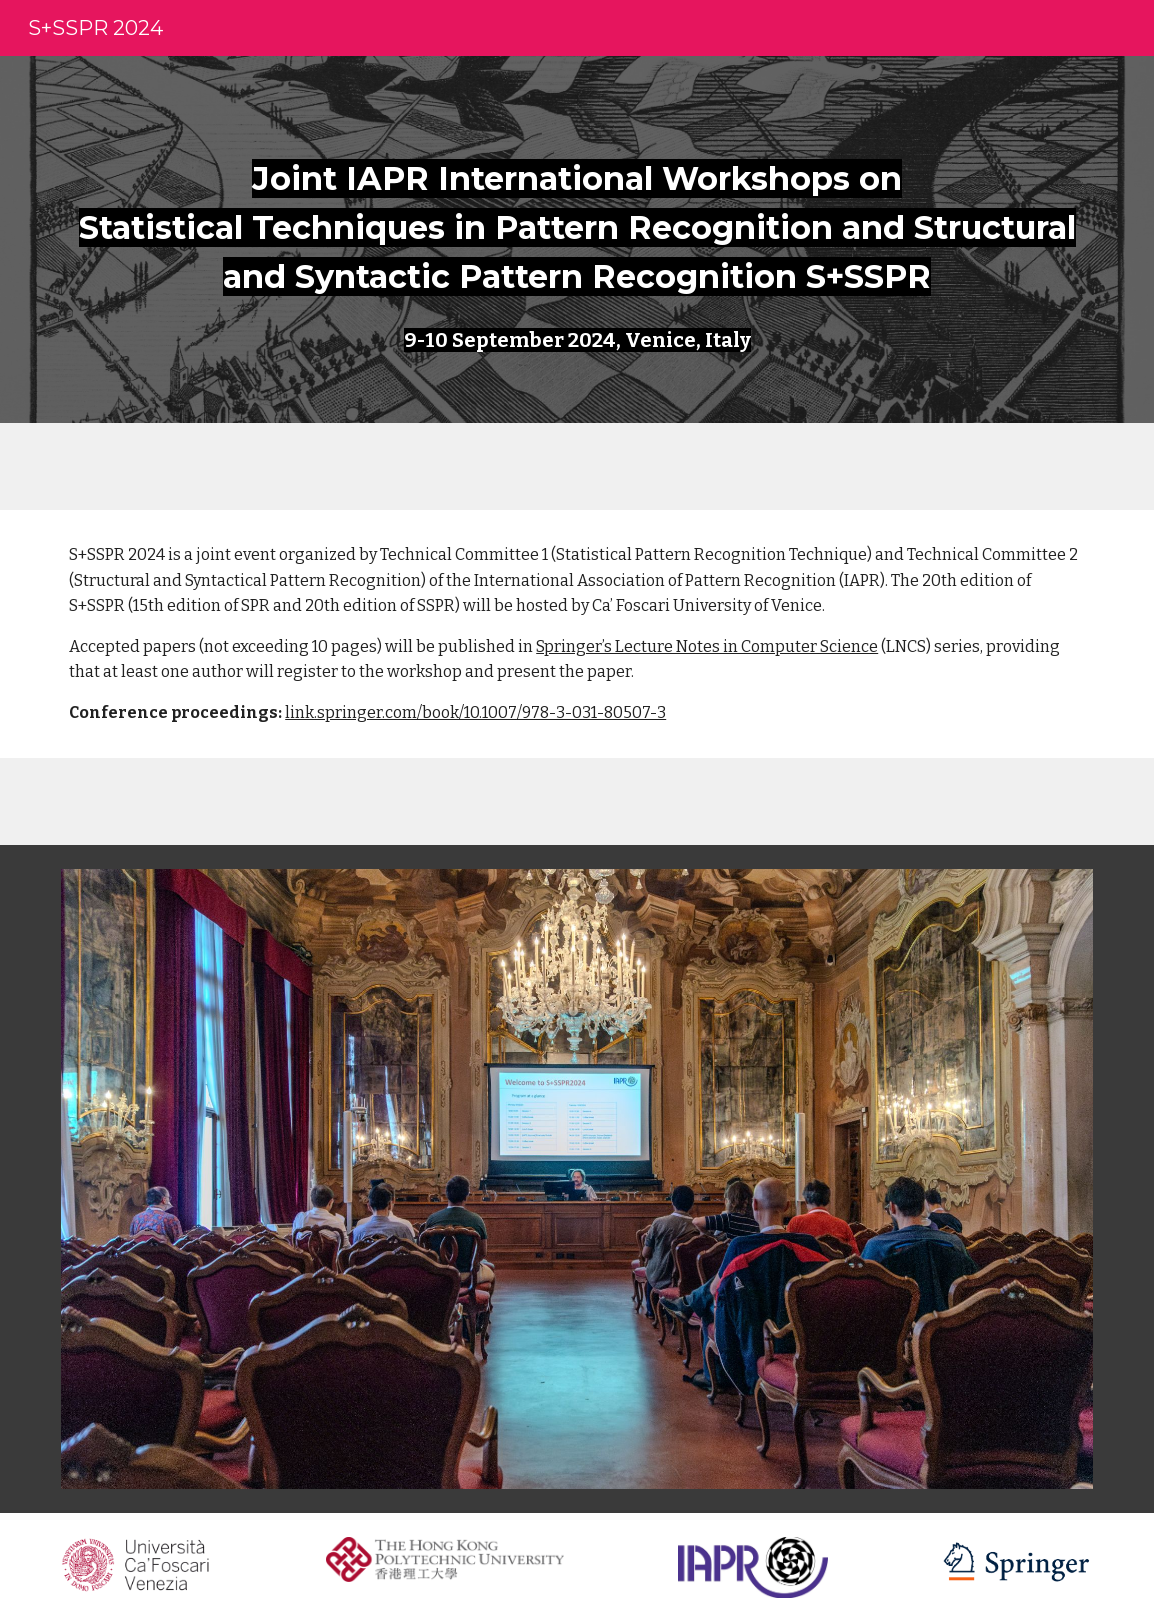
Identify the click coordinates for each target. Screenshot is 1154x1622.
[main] (577, 213)
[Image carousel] (577, 1179)
